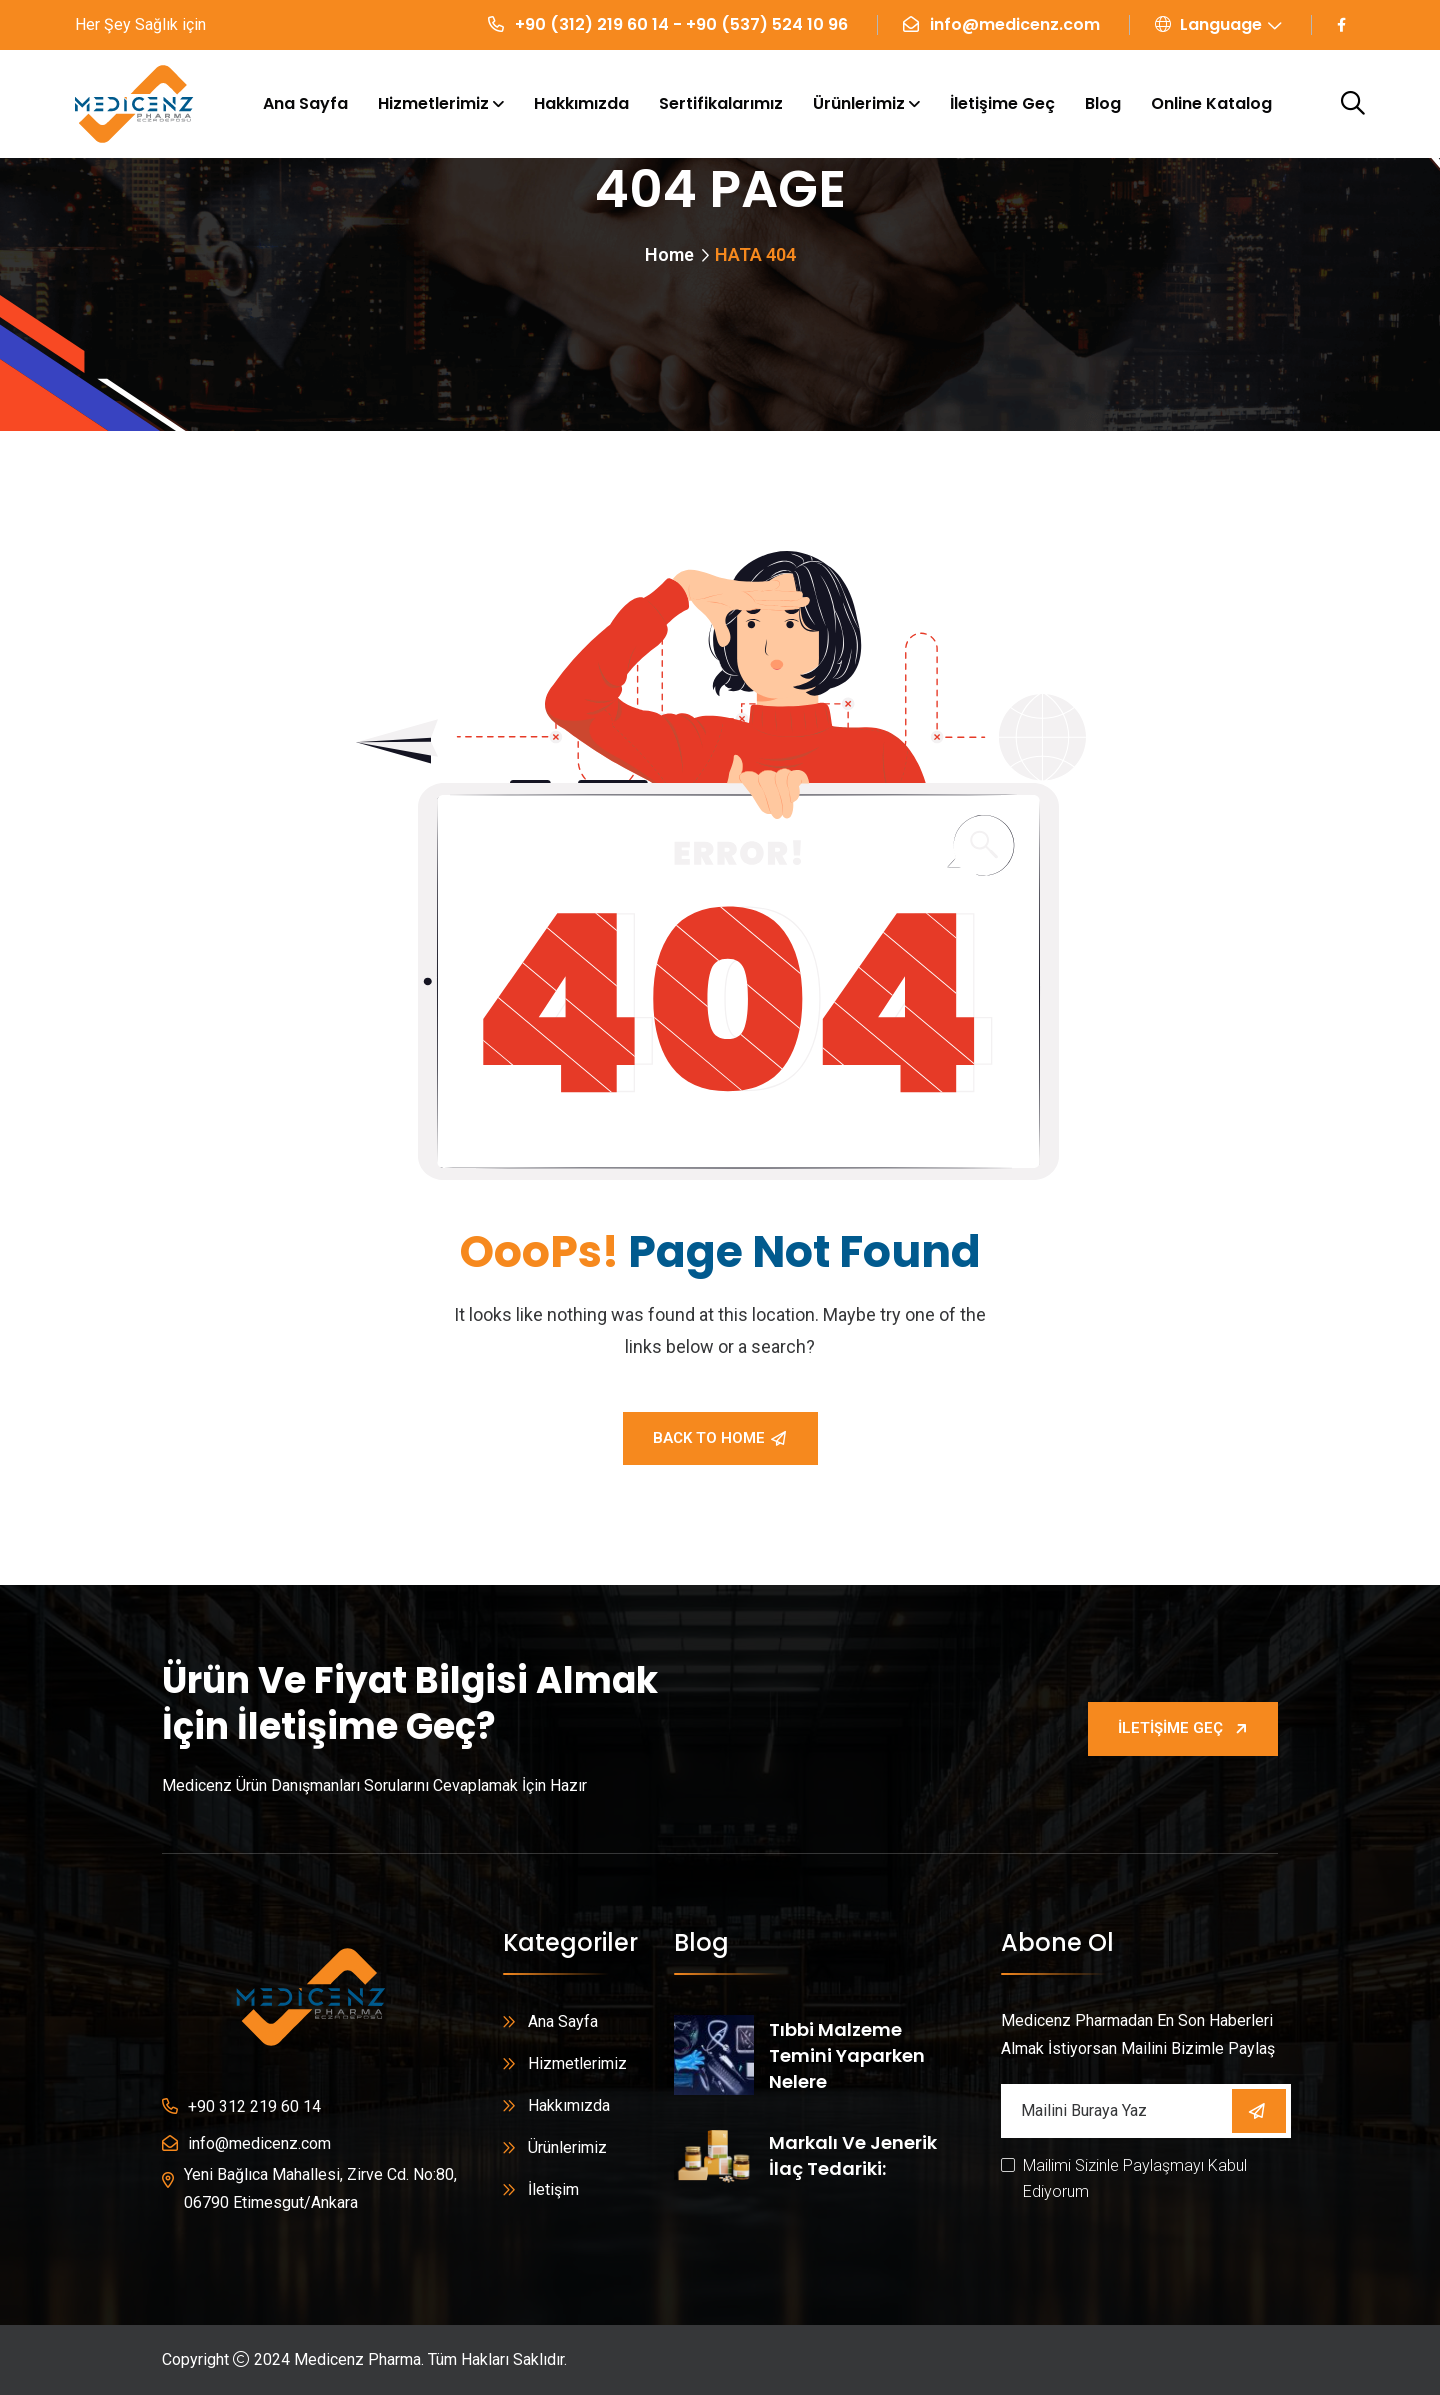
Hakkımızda (581, 103)
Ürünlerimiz (859, 103)
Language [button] (1208, 24)
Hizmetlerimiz (433, 103)
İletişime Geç (1002, 103)
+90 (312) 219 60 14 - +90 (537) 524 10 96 (681, 24)
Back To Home (719, 1438)
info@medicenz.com (1015, 24)
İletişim (553, 2189)
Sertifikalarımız (721, 103)
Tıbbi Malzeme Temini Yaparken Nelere (847, 2055)
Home (669, 254)
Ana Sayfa (305, 103)
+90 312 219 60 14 (254, 2106)
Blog (1103, 103)
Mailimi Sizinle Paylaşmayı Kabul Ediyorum (1135, 2178)
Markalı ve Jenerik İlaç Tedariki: (853, 2155)
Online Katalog (1211, 103)
